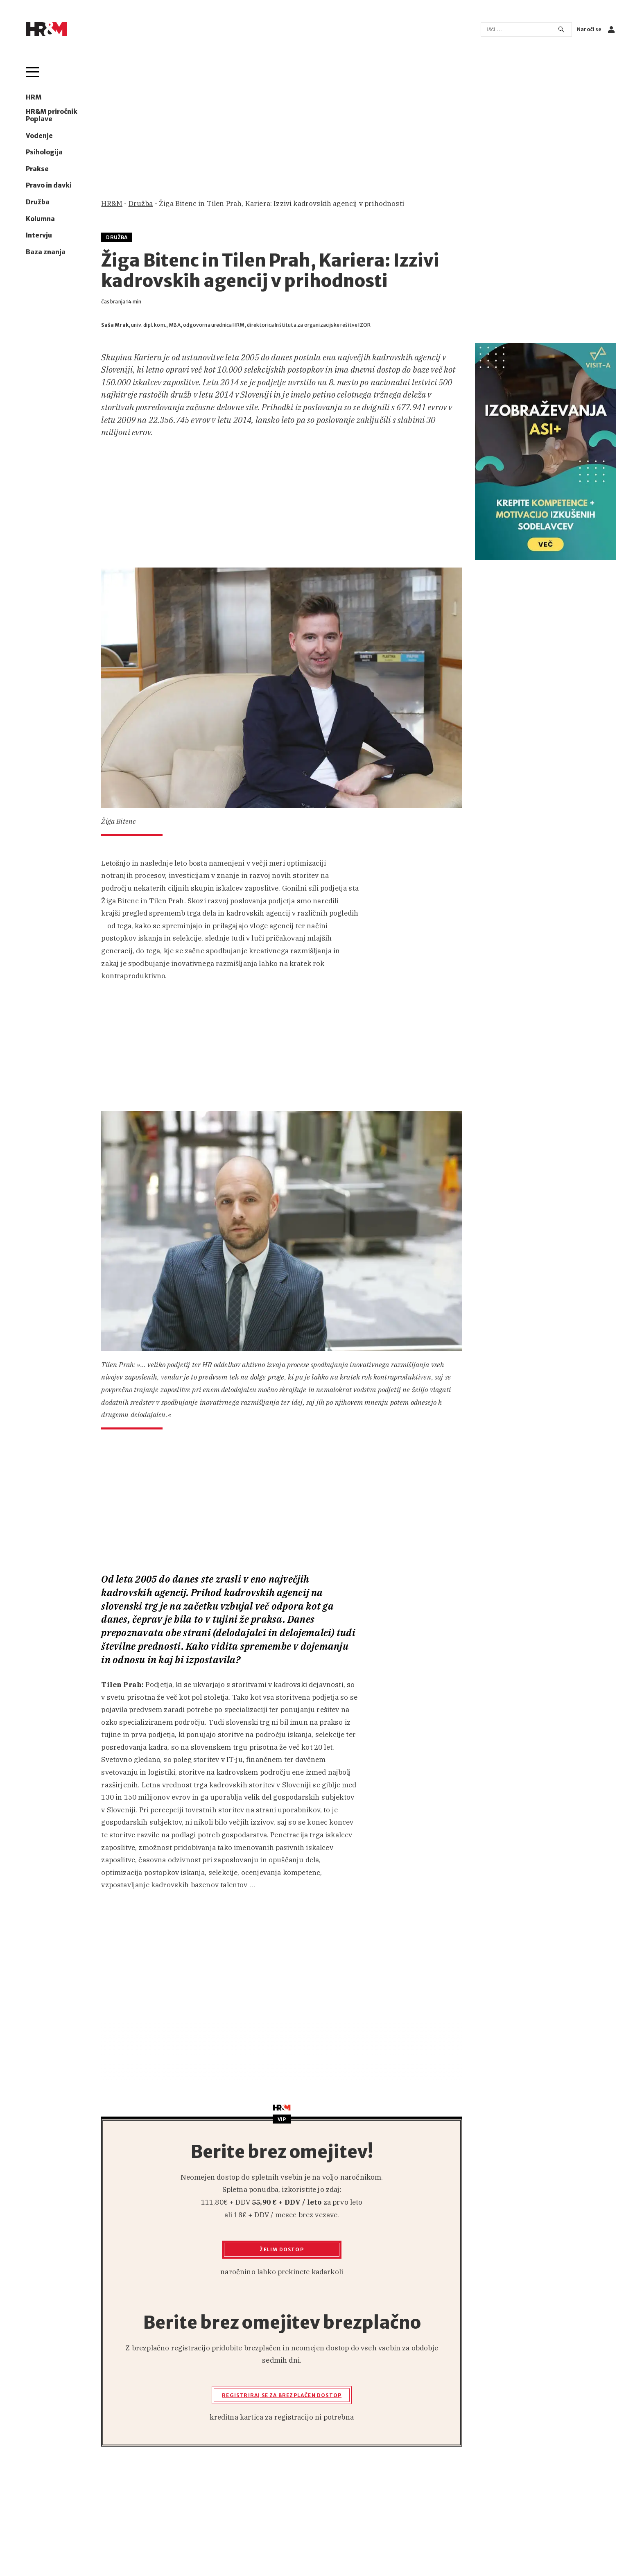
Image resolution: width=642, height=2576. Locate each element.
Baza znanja (46, 252)
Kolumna (40, 219)
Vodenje (39, 136)
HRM (33, 97)
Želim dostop (281, 2249)
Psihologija (44, 152)
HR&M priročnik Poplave (51, 115)
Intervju (39, 235)
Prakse (37, 169)
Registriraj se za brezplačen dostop (281, 2395)
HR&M (111, 203)
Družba (38, 202)
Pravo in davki (49, 185)
